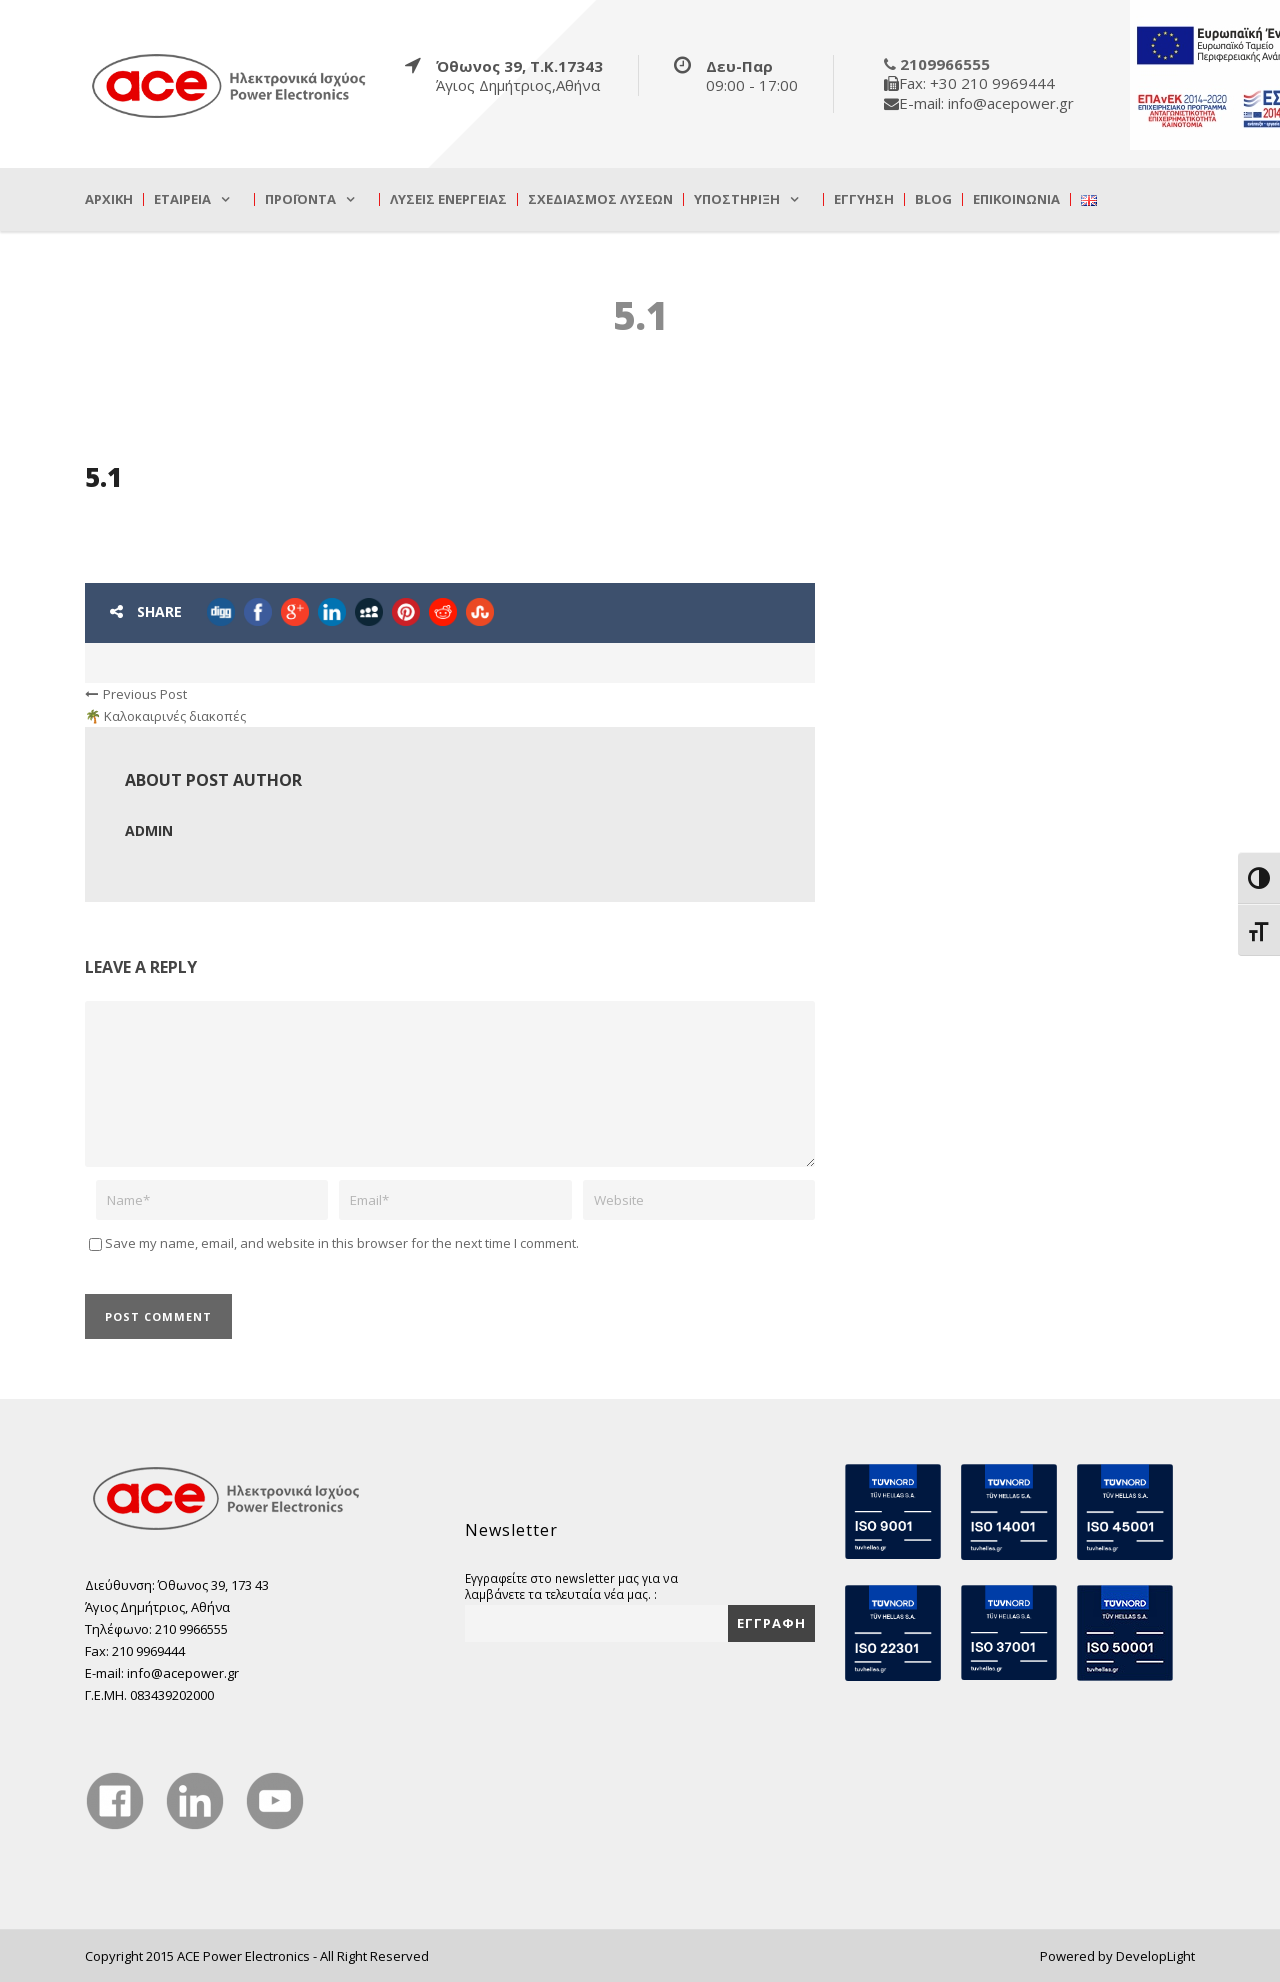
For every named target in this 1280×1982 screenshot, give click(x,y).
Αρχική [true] (109, 199)
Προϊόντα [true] (300, 199)
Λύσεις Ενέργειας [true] (448, 199)
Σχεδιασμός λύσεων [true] (600, 199)
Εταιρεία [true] (182, 199)
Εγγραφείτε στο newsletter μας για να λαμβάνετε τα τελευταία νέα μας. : (571, 1586)
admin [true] (149, 830)
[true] (230, 85)
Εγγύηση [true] (864, 199)
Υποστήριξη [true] (737, 199)
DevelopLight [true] (1155, 1956)
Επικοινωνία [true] (1016, 199)
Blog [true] (933, 199)
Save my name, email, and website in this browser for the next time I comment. (342, 1243)
